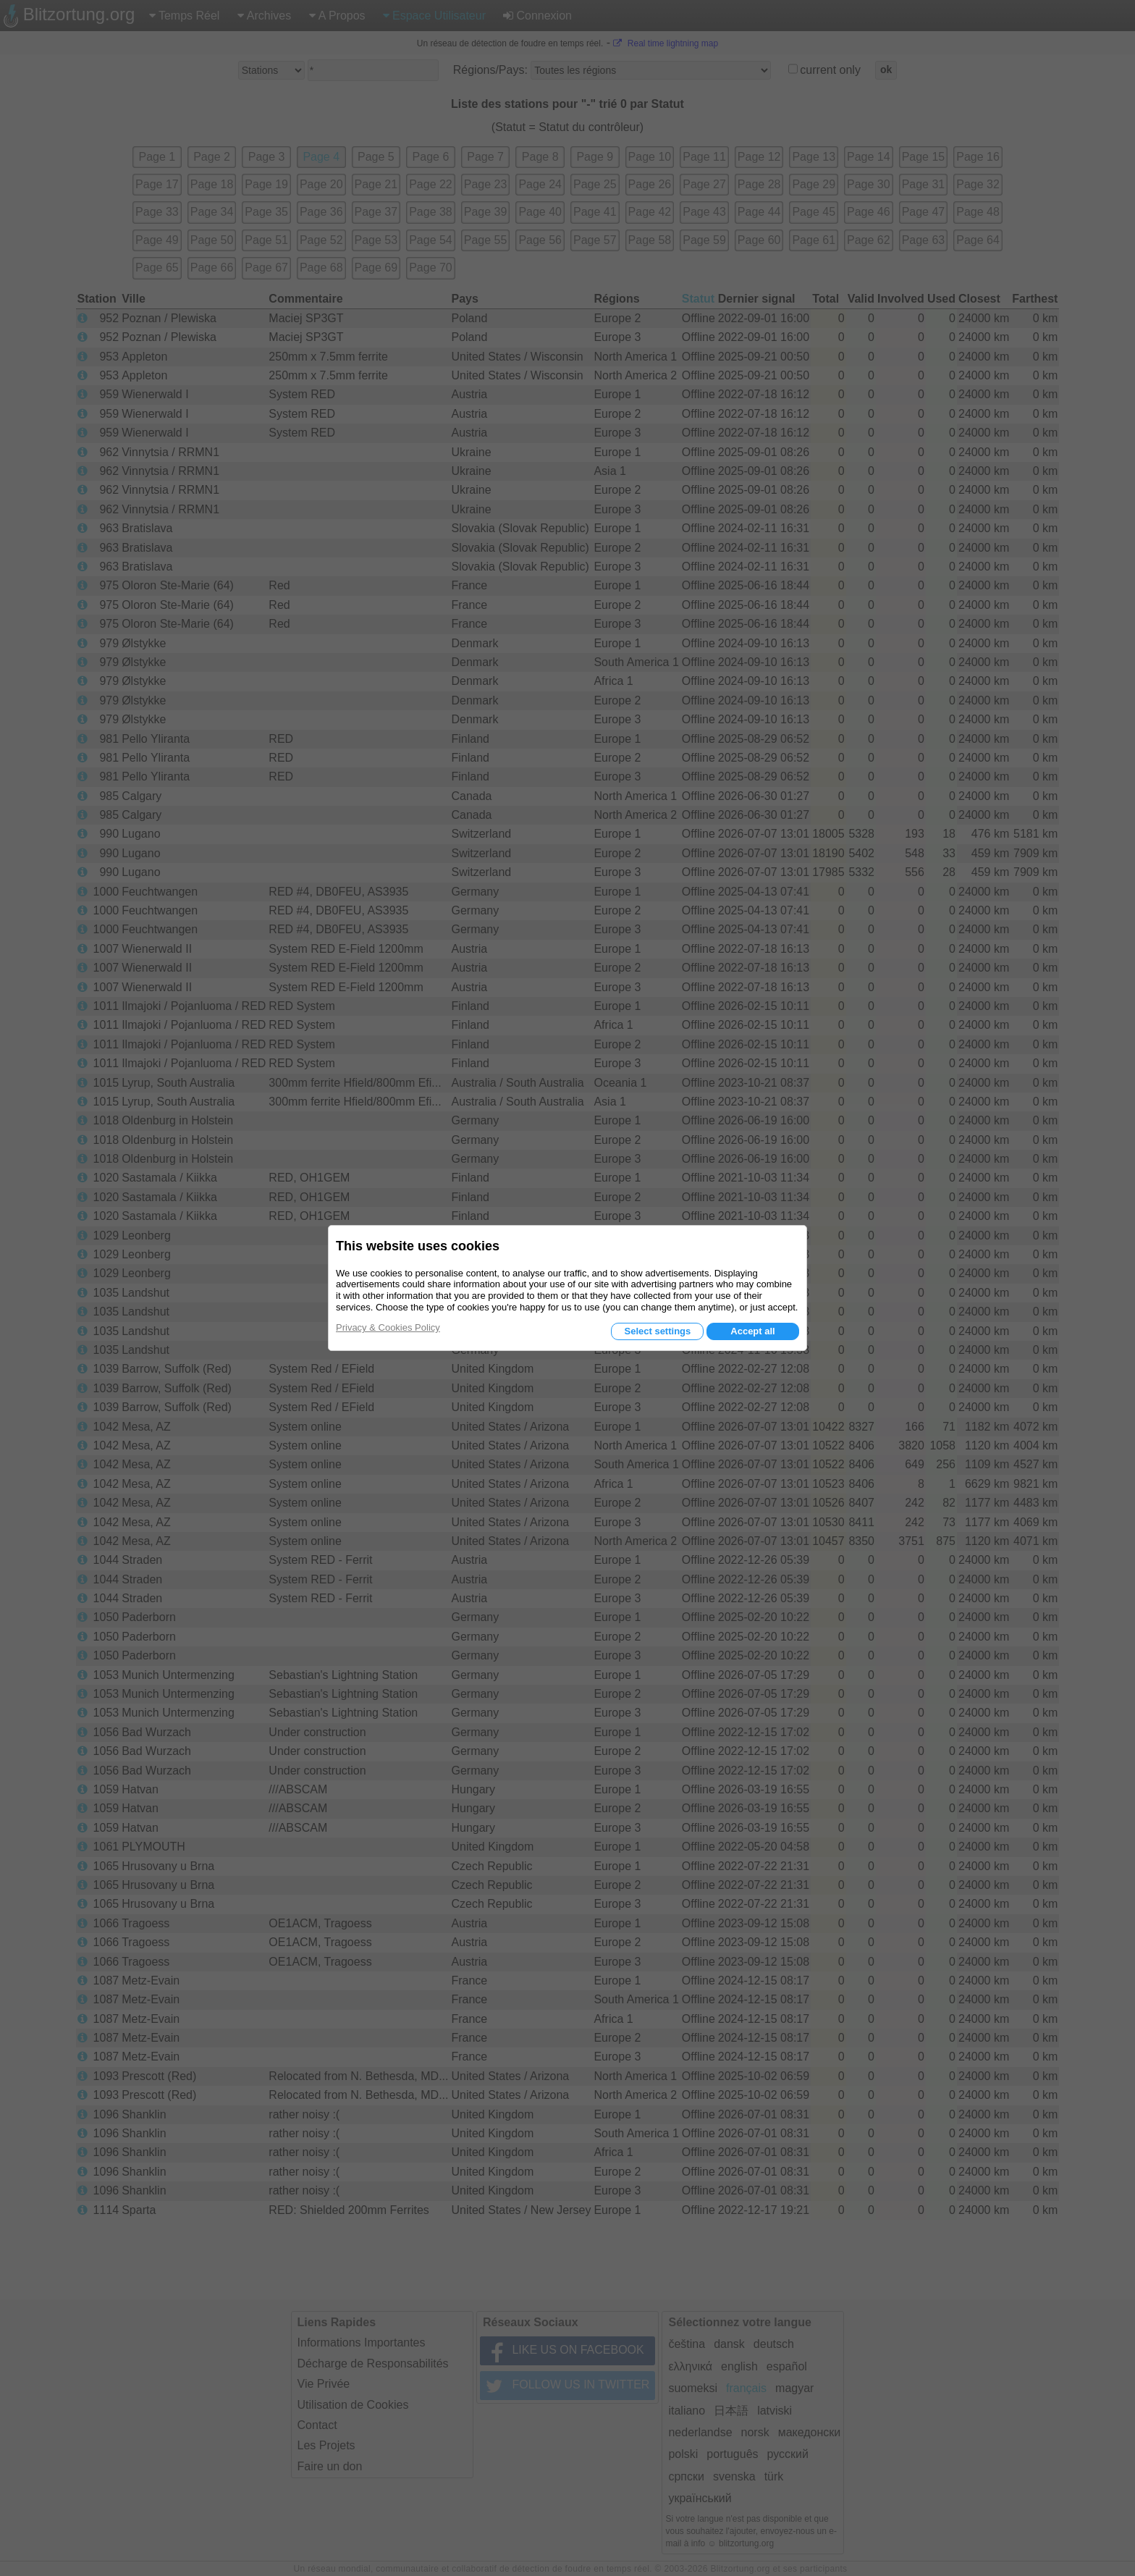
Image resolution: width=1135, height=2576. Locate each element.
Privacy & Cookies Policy (388, 1327)
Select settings (657, 1331)
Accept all (752, 1331)
